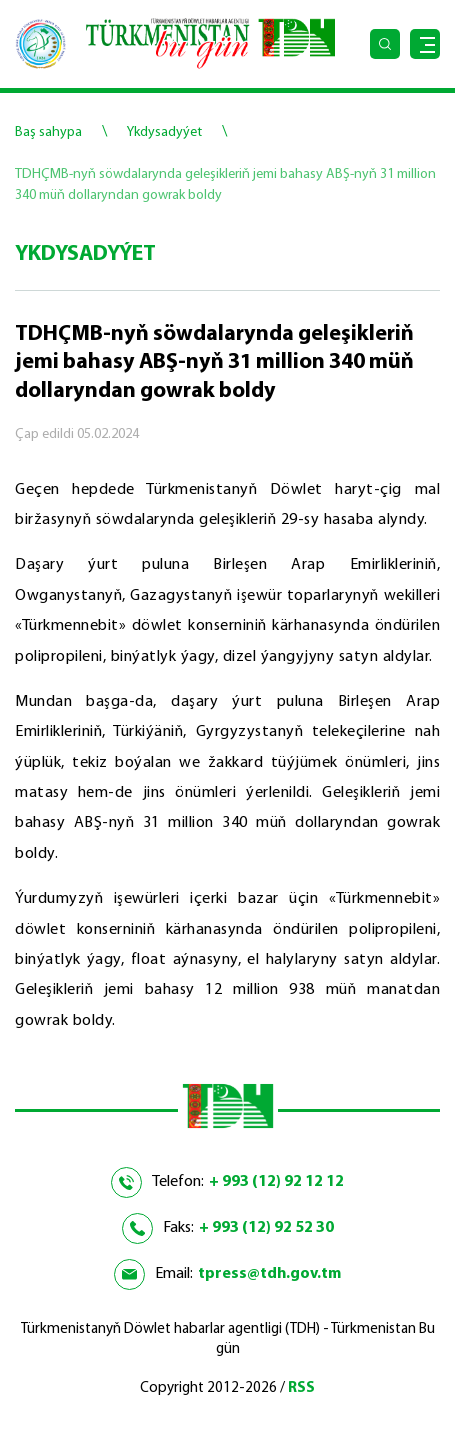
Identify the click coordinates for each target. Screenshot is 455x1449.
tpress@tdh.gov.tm (269, 1274)
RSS (301, 1388)
